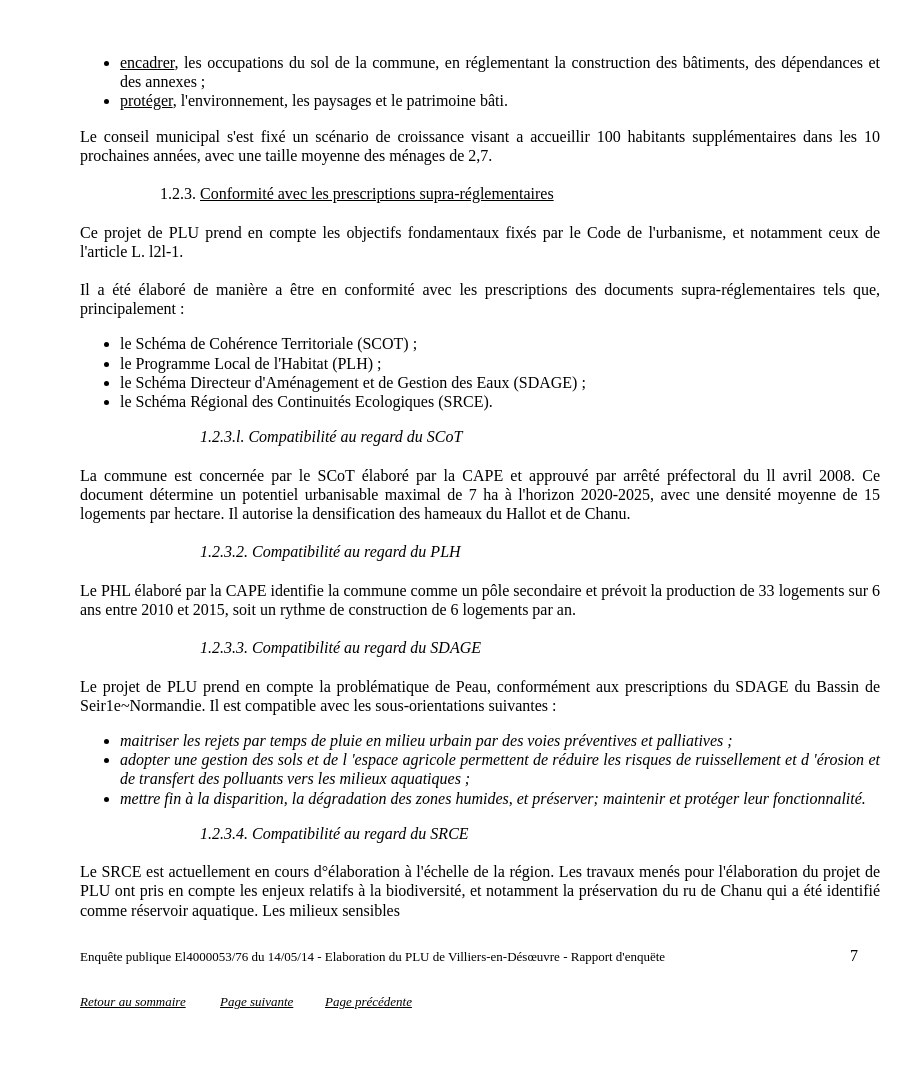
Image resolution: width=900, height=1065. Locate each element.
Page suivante (256, 1001)
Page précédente (368, 1001)
